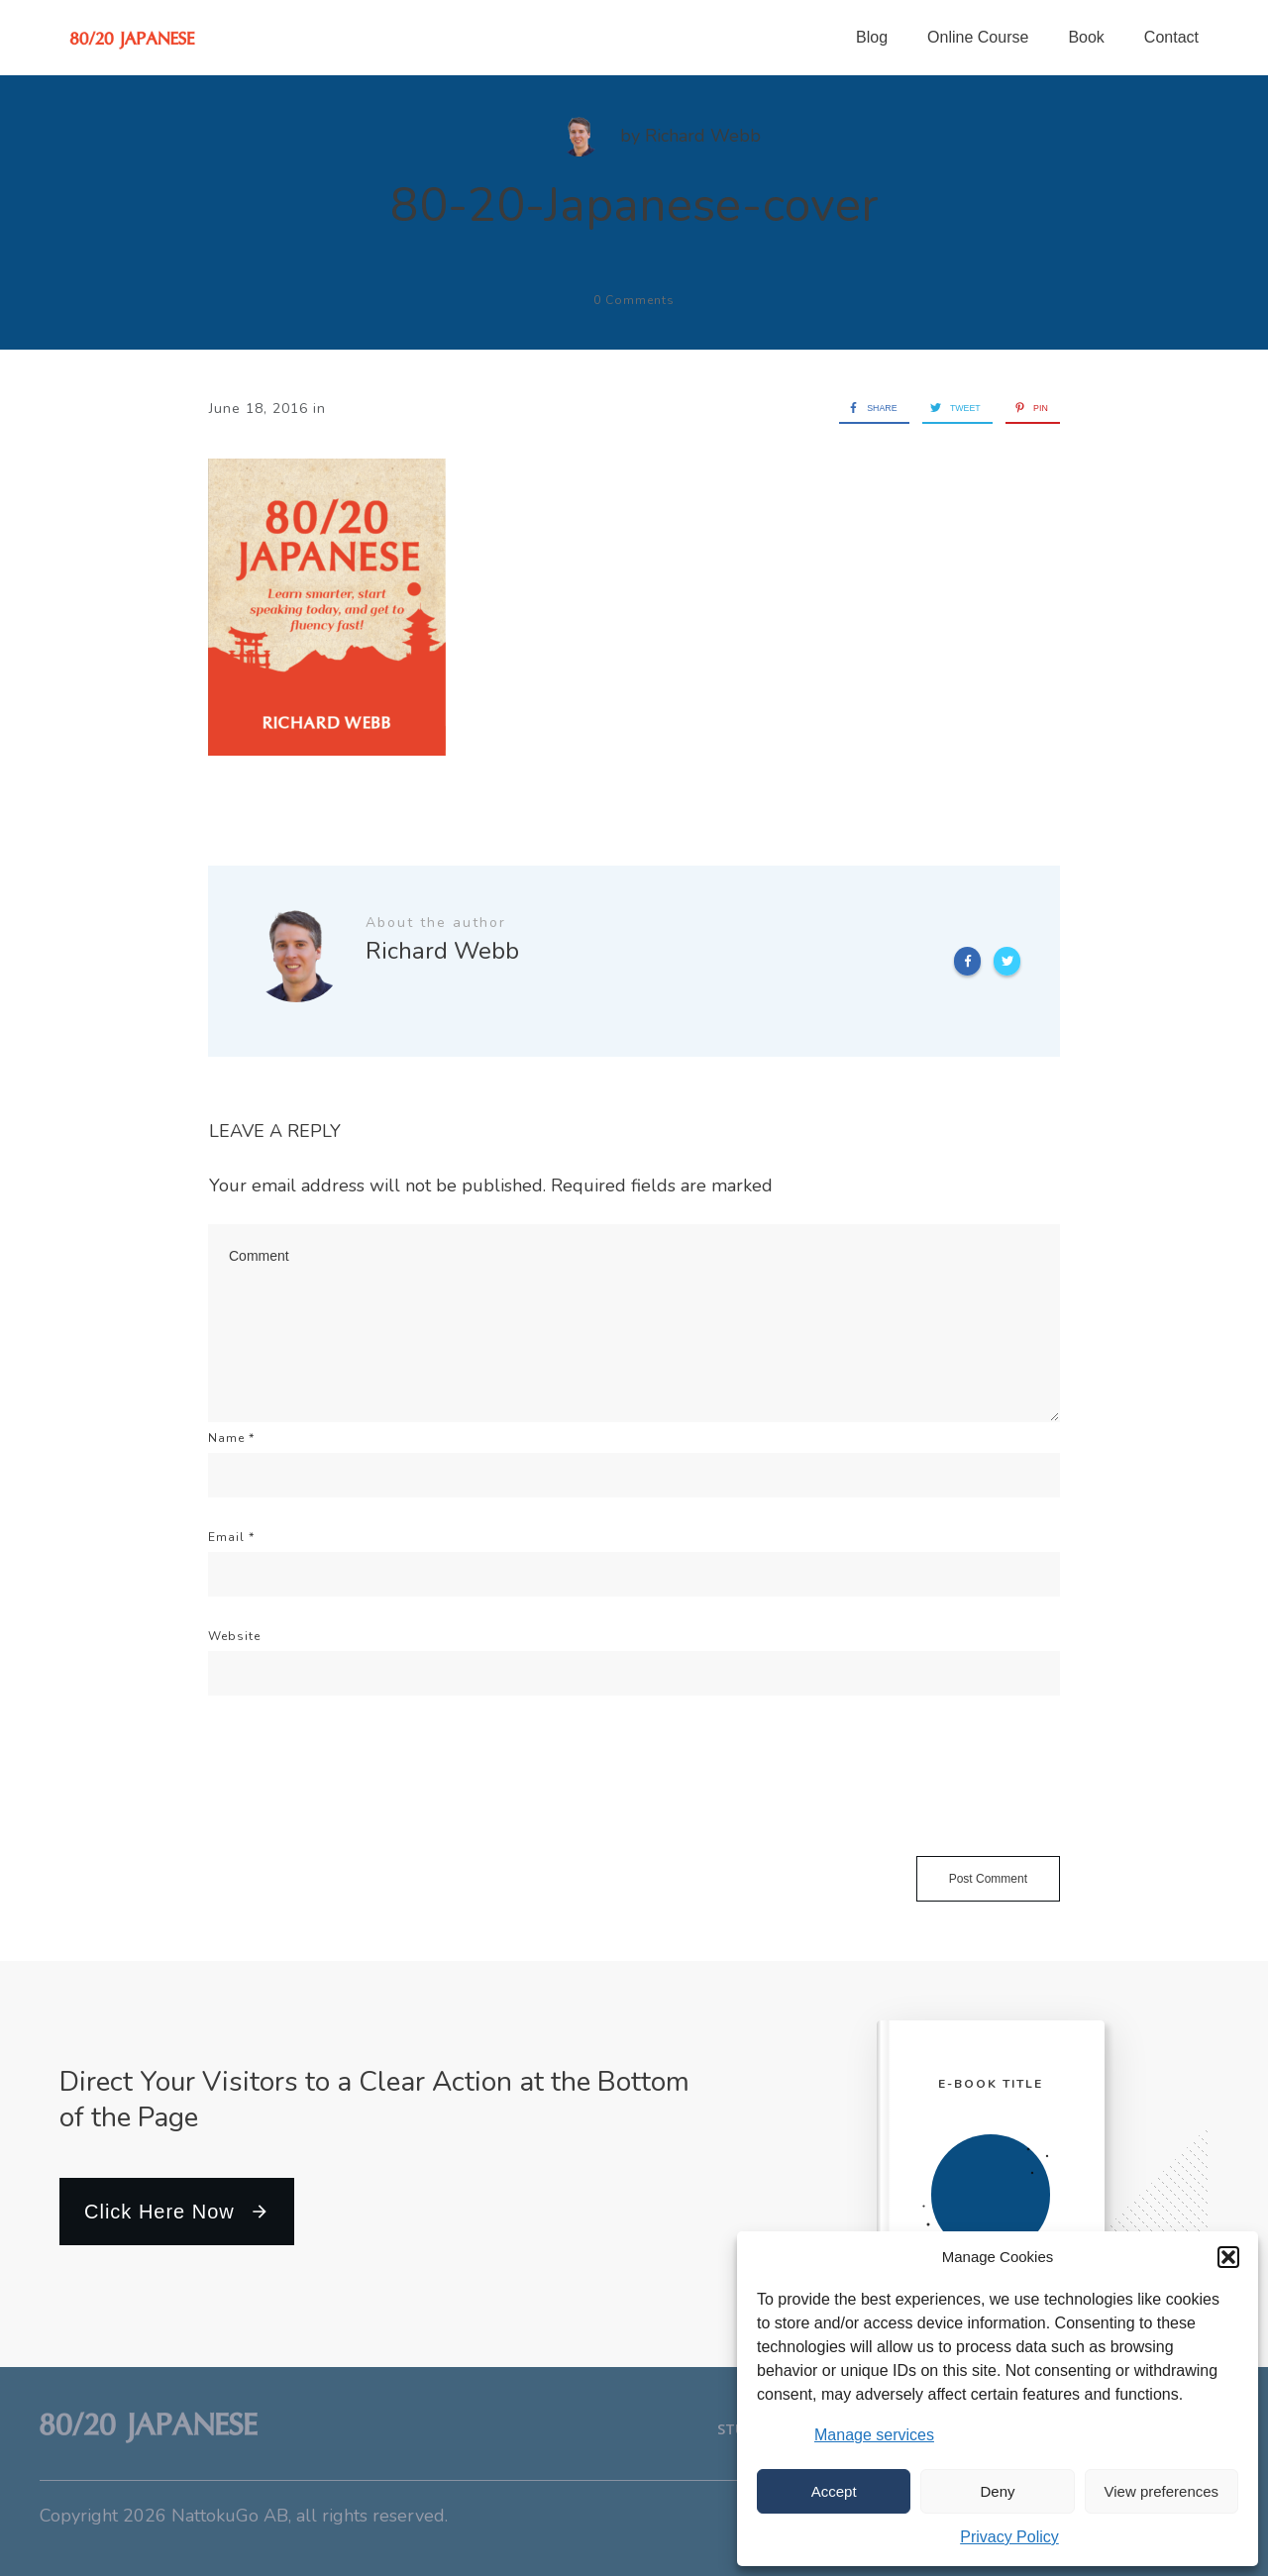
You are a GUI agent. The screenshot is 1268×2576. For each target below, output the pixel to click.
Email (231, 1537)
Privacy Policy (1009, 2536)
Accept (834, 2491)
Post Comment (988, 1879)
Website (234, 1636)
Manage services (874, 2434)
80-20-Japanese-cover (634, 205)
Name (231, 1438)
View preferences (1162, 2491)
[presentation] (358, 1797)
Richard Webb (703, 136)
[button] (1228, 2257)
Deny (997, 2491)
